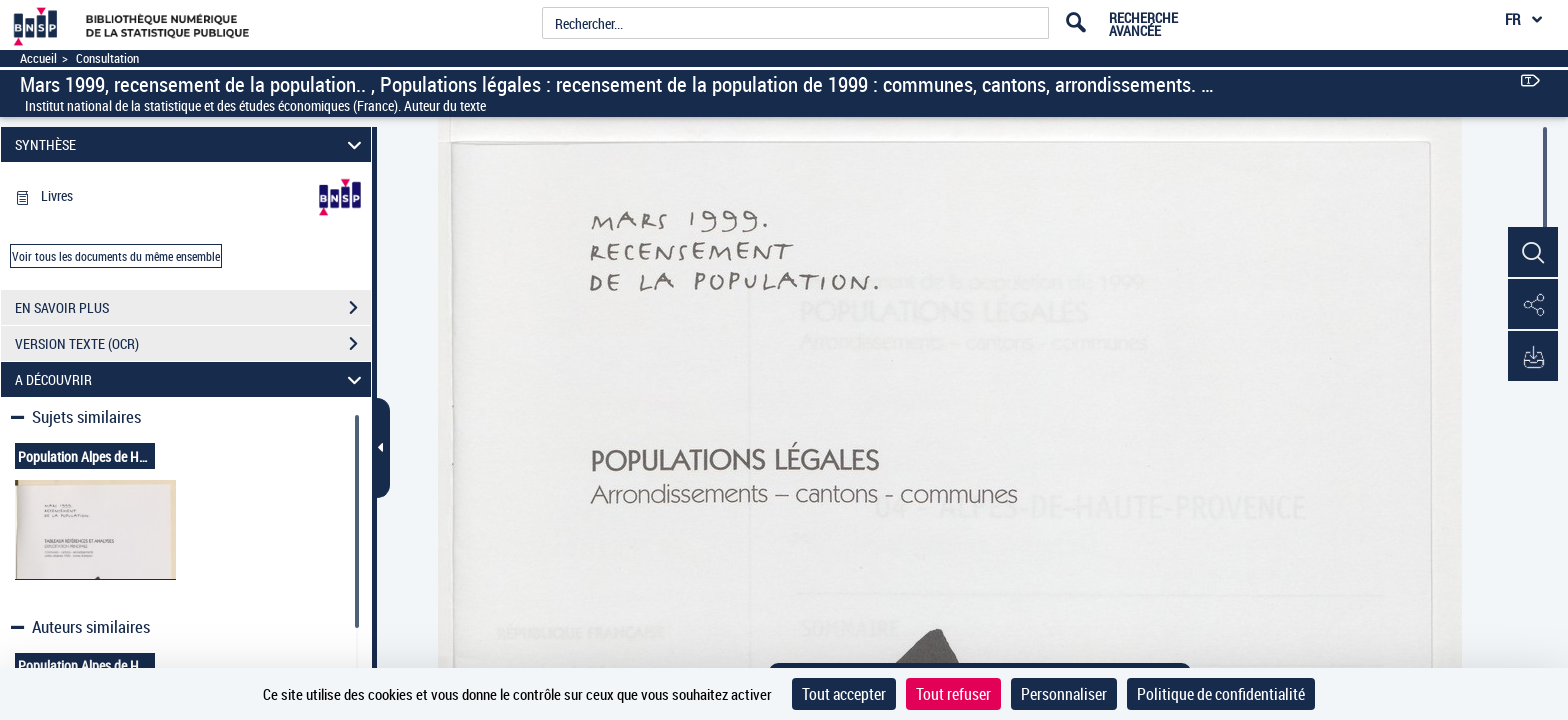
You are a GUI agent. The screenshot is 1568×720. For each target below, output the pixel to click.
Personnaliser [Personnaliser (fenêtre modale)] (1064, 694)
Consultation (107, 58)
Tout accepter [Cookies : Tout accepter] (844, 694)
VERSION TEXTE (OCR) (193, 344)
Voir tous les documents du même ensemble (116, 256)
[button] (1533, 253)
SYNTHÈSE (191, 144)
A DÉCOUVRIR (191, 379)
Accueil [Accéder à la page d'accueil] (38, 58)
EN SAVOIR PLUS (193, 308)
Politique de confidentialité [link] (1221, 694)
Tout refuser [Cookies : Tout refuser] (953, 694)
